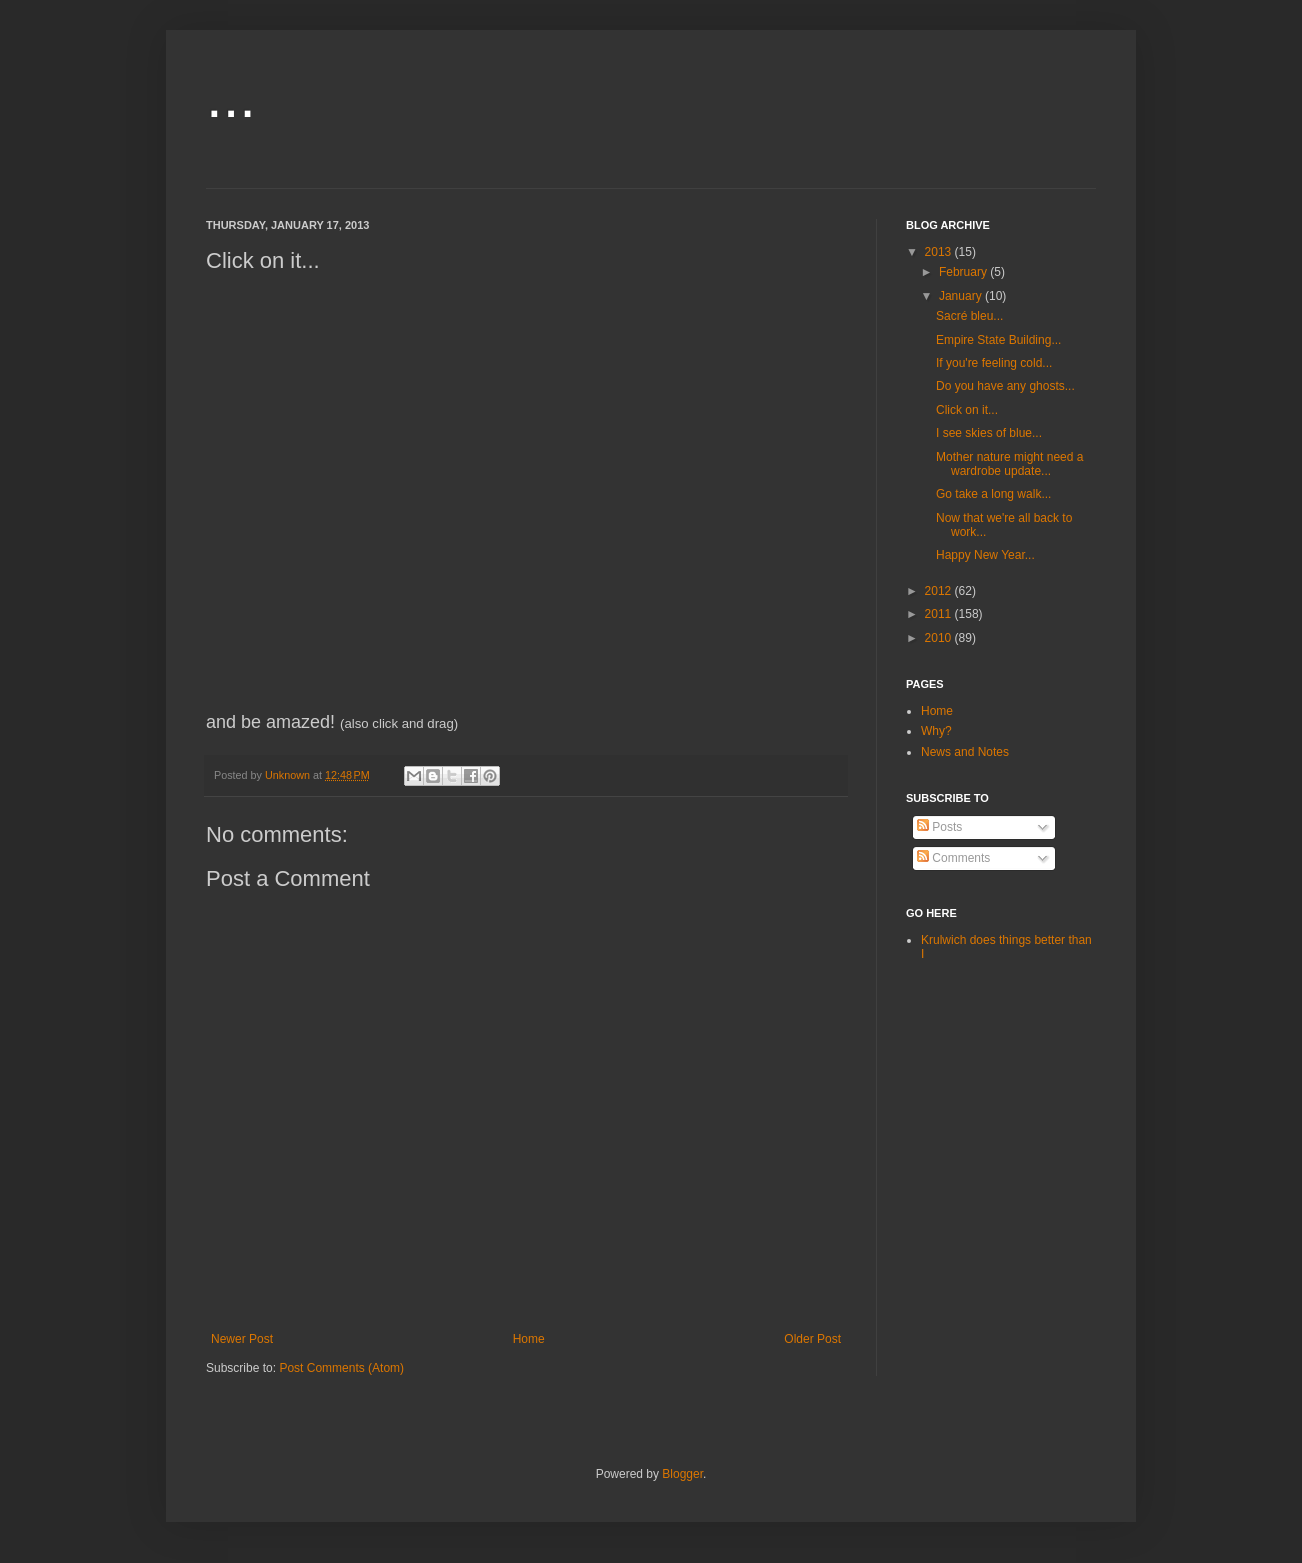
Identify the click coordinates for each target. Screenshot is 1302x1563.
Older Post (812, 1339)
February (964, 272)
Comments (953, 858)
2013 (940, 252)
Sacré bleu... (969, 316)
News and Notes (965, 752)
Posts (939, 827)
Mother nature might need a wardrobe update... (1009, 464)
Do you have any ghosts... (1005, 386)
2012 (940, 591)
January (962, 296)
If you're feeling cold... (994, 363)
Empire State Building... (998, 340)
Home (529, 1339)
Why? (936, 731)
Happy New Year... (985, 555)
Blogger (682, 1474)
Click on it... (967, 410)
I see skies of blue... (989, 433)
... (231, 96)
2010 (940, 638)
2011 (940, 614)
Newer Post (242, 1339)
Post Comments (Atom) (341, 1368)
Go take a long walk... (993, 494)
